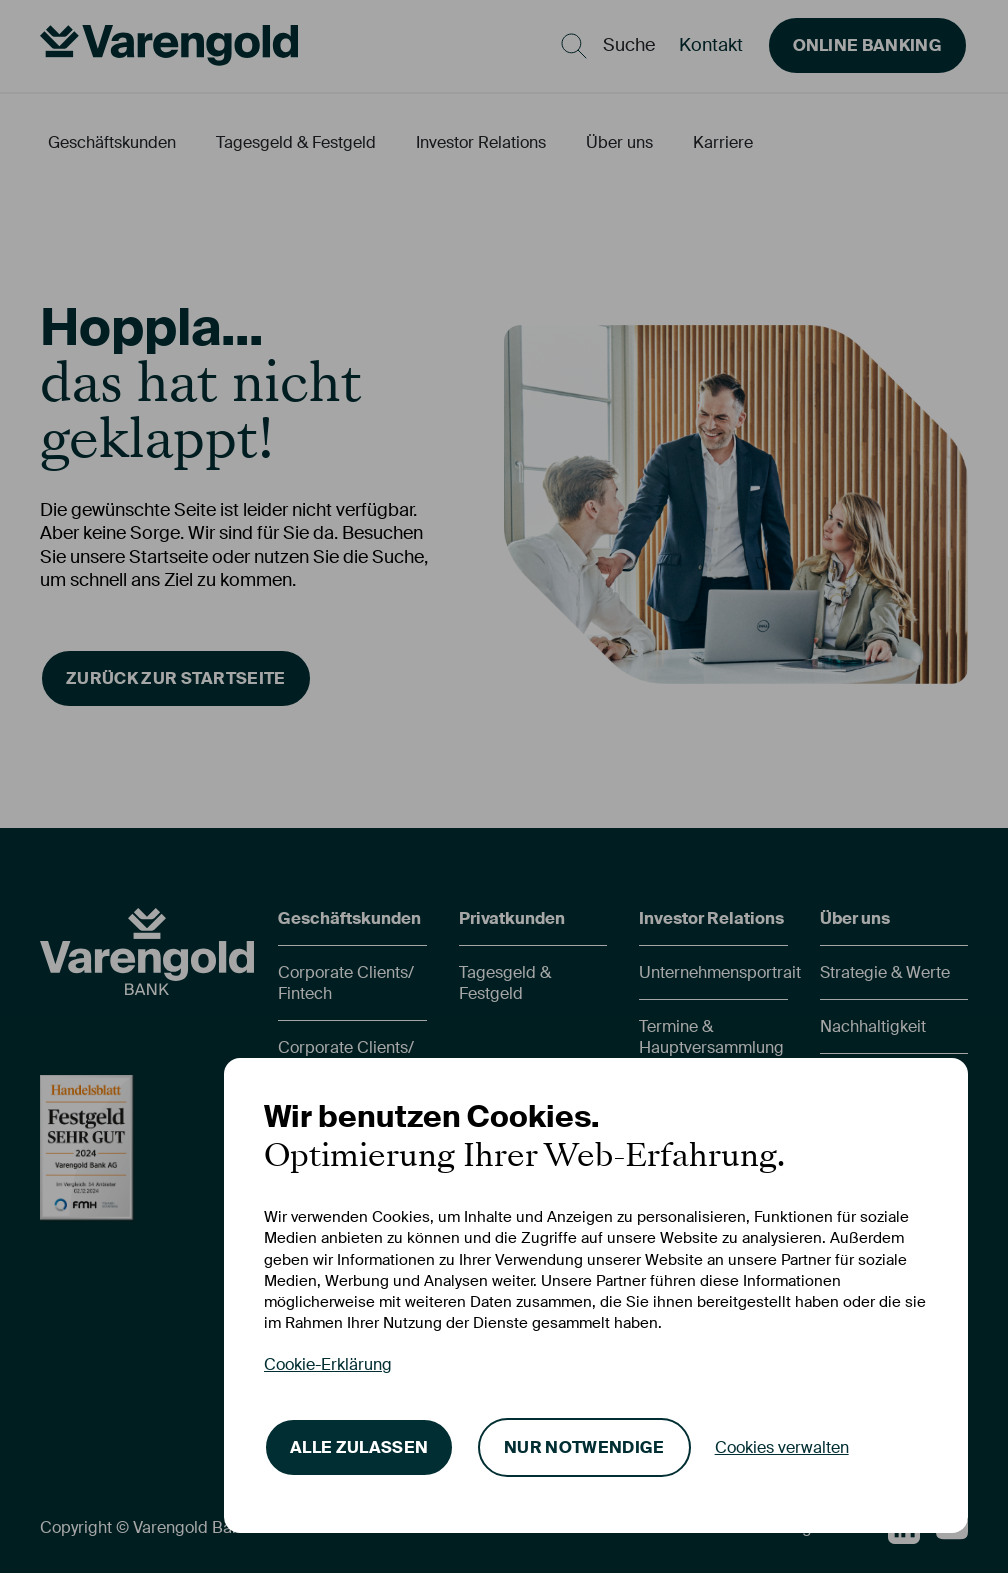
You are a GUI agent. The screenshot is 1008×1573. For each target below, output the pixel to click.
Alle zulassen (359, 1447)
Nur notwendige (584, 1447)
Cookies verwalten (782, 1447)
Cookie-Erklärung (328, 1364)
